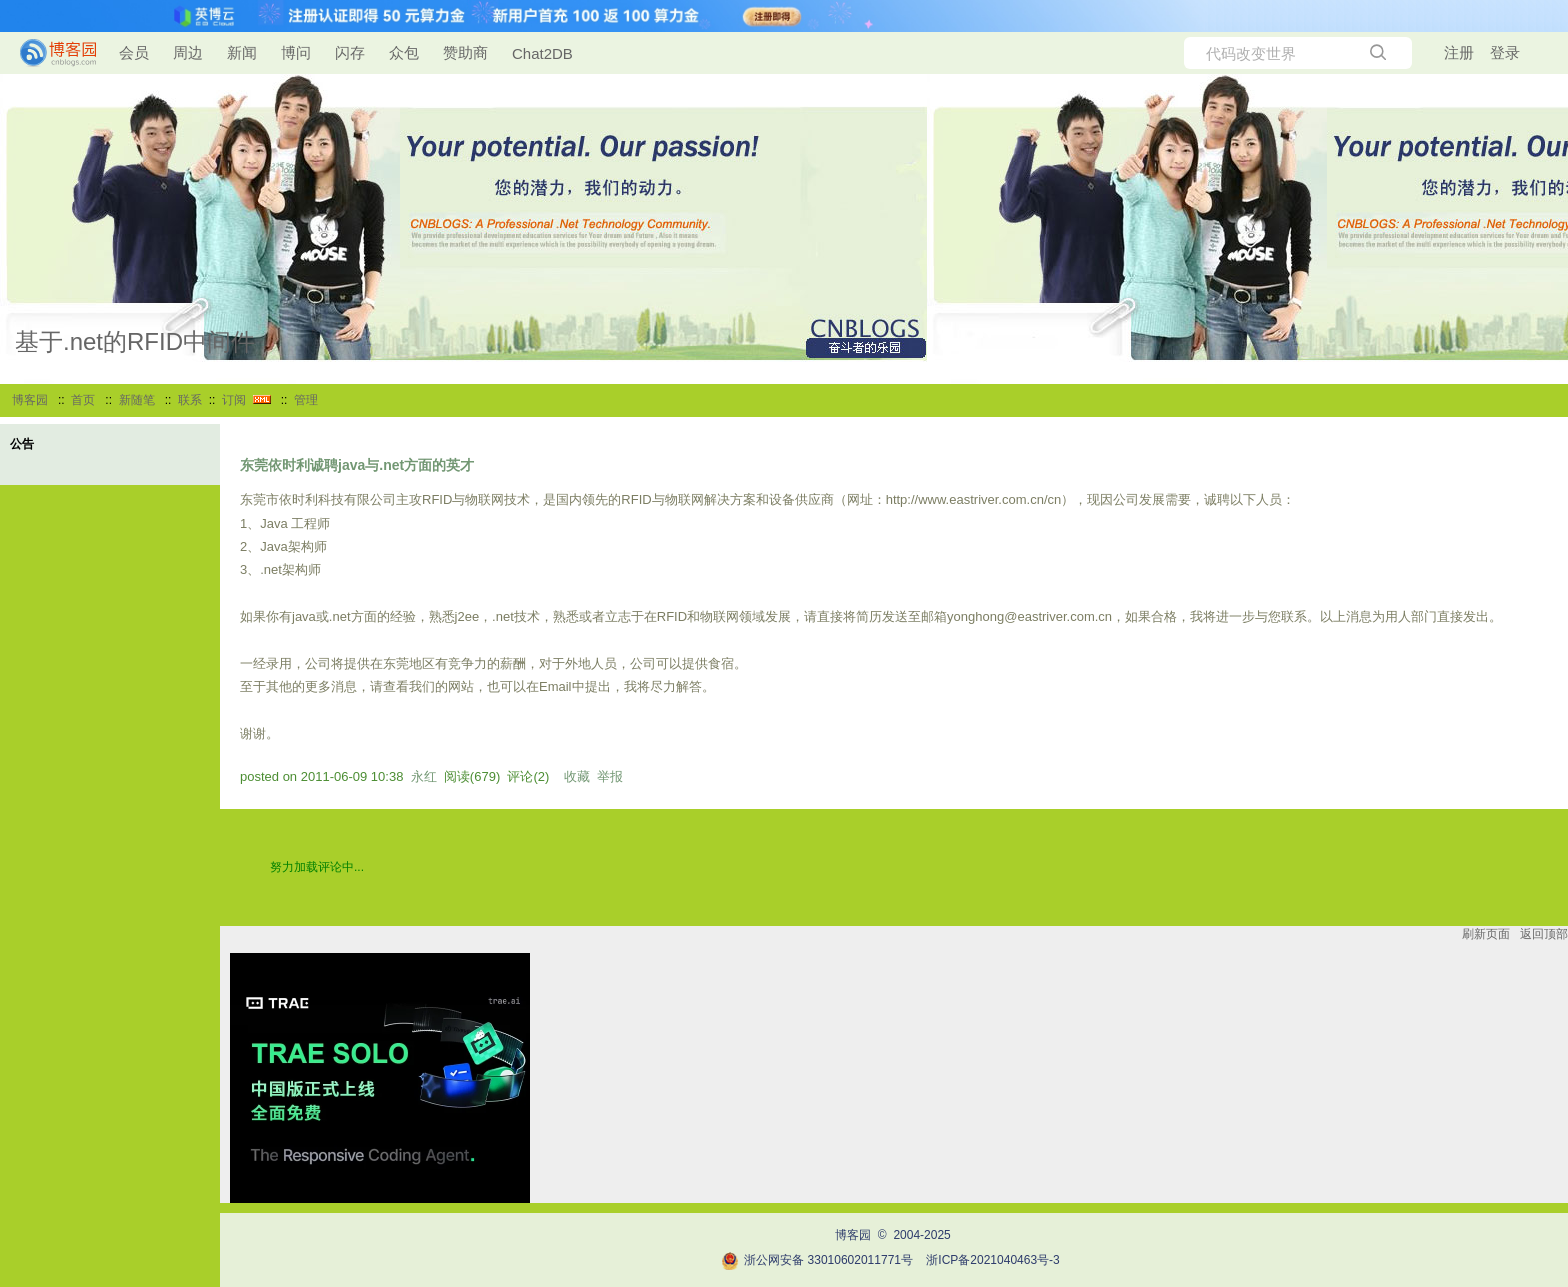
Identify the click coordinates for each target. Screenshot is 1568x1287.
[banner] (50, 53)
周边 (188, 52)
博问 (296, 52)
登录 (1505, 52)
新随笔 (137, 400)
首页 (83, 400)
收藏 (577, 776)
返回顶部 (1544, 934)
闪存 (350, 52)
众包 (404, 52)
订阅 (234, 400)
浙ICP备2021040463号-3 (992, 1260)
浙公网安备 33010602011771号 (817, 1260)
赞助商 (465, 52)
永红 (424, 776)
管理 (306, 400)
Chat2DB (542, 53)
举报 (610, 776)
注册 (1459, 52)
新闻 (242, 52)
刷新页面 (1486, 934)
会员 (134, 52)
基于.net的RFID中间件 (135, 341)
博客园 (30, 400)
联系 (190, 400)
